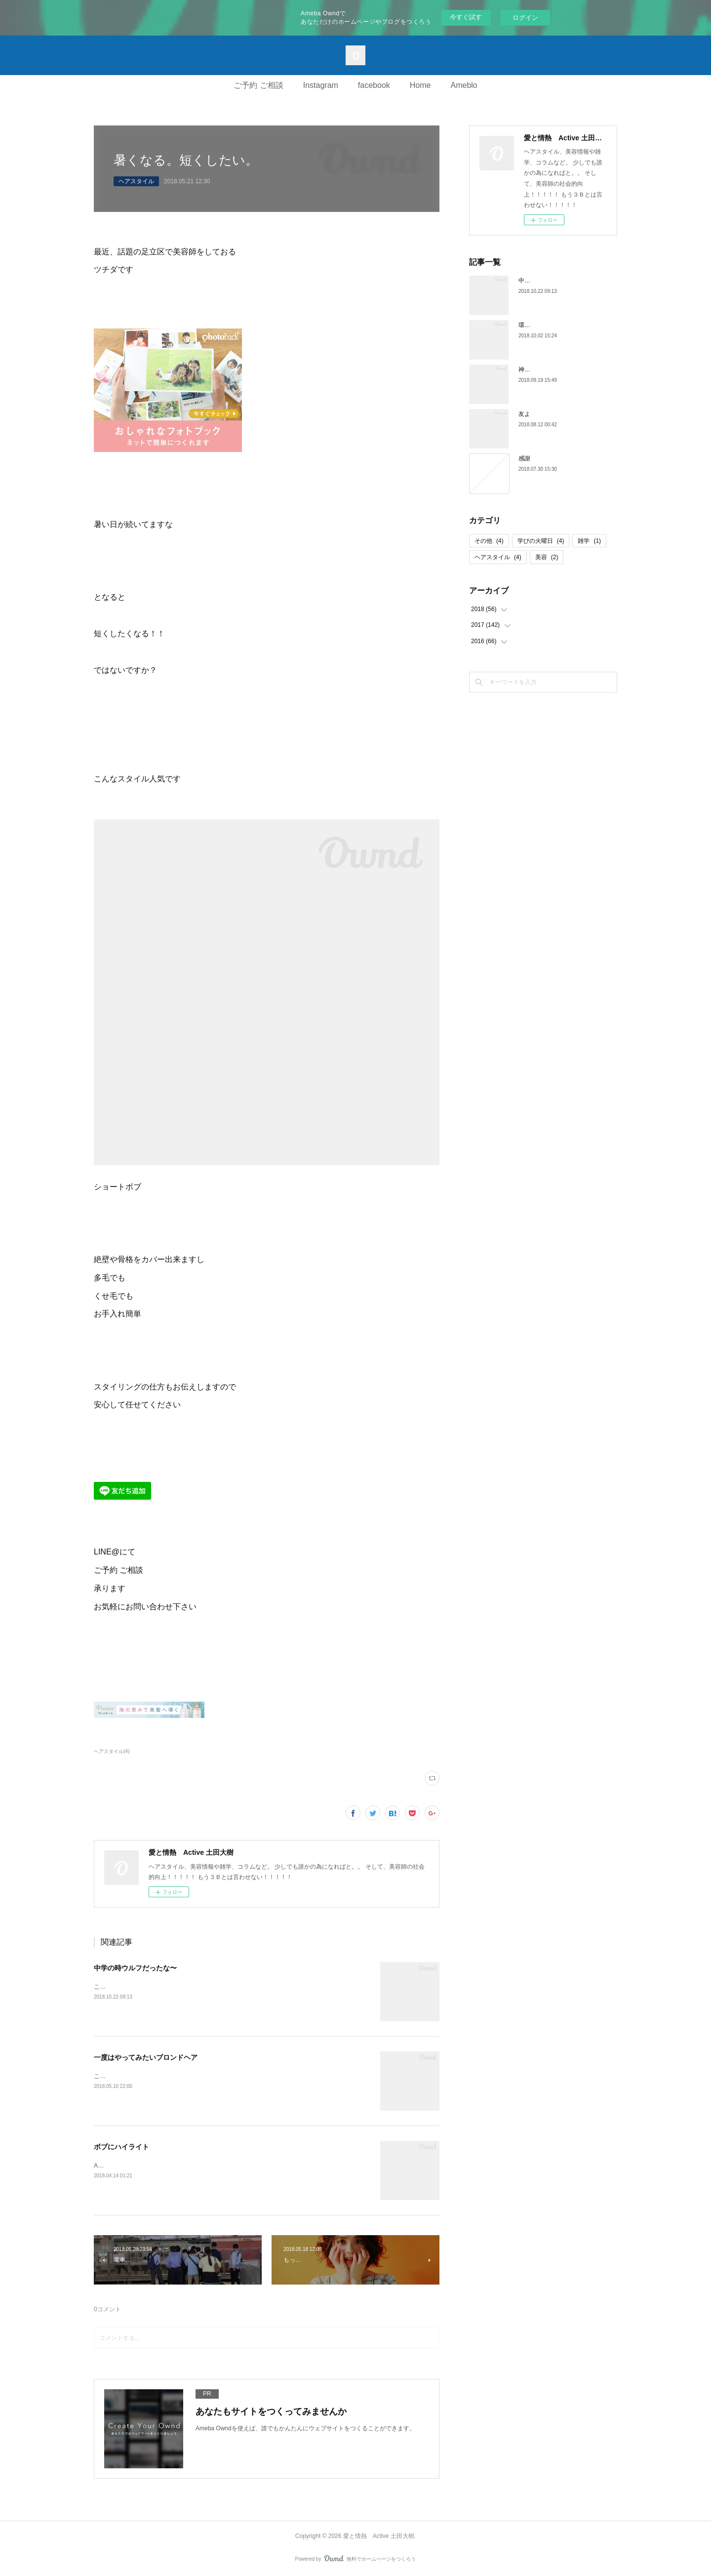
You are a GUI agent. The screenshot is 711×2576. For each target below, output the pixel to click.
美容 (546, 557)
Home (420, 85)
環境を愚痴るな (539, 325)
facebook (374, 85)
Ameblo (463, 85)
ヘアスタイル (136, 181)
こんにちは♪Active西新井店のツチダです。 (151, 2076)
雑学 (589, 540)
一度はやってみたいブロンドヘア (146, 2057)
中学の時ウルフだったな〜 (135, 1968)
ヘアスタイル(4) (111, 1751)
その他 (489, 540)
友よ (524, 413)
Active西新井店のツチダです (131, 2165)
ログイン (525, 17)
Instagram (320, 85)
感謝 (524, 458)
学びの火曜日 (540, 540)
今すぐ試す (466, 17)
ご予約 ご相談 (258, 85)
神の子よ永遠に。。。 (548, 369)
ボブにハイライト (121, 2147)
